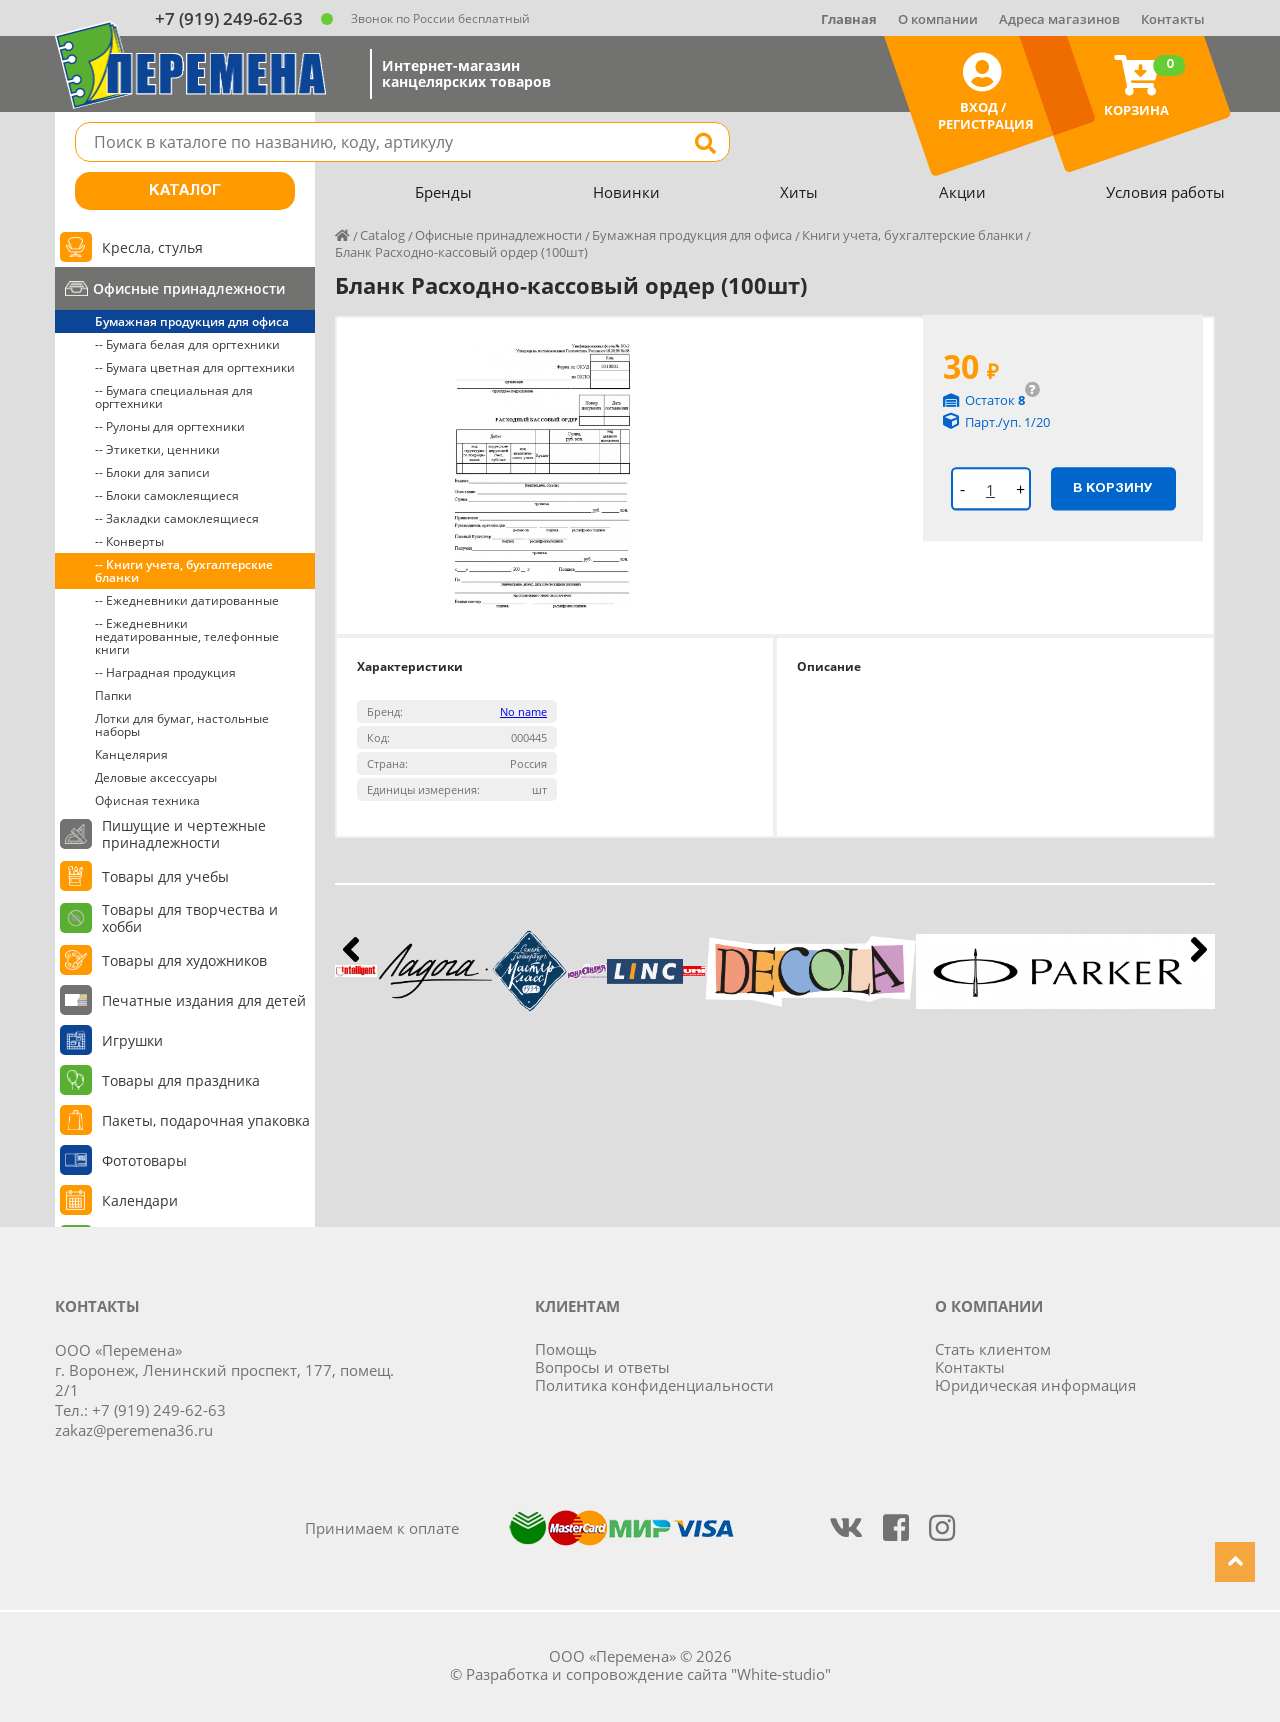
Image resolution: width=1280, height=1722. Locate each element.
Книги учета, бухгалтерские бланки (912, 235)
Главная (849, 19)
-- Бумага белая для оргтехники (187, 344)
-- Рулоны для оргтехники (170, 426)
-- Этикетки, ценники (157, 449)
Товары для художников (184, 960)
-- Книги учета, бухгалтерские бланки (184, 571)
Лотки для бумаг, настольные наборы (182, 725)
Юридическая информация (1035, 1385)
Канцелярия (131, 754)
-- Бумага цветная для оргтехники (195, 367)
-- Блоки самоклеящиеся (167, 495)
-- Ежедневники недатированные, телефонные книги (187, 636)
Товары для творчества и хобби (190, 918)
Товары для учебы (165, 876)
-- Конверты (129, 541)
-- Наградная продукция (165, 672)
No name (523, 711)
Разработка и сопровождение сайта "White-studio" (648, 1674)
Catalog (382, 235)
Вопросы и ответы (602, 1367)
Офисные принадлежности (189, 288)
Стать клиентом (993, 1349)
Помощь (566, 1349)
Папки (113, 695)
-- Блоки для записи (152, 472)
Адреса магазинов (1059, 19)
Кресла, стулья (152, 247)
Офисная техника (147, 800)
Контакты (1173, 19)
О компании (938, 19)
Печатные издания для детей (204, 1000)
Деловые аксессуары (156, 777)
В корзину (1113, 488)
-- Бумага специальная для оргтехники (174, 397)
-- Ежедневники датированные (187, 600)
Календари (140, 1200)
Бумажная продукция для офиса (192, 321)
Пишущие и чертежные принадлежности (184, 834)
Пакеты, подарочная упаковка (206, 1120)
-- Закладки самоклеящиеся (177, 518)
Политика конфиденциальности (654, 1385)
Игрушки (132, 1040)
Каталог (185, 191)
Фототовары (144, 1160)
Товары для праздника (181, 1080)
